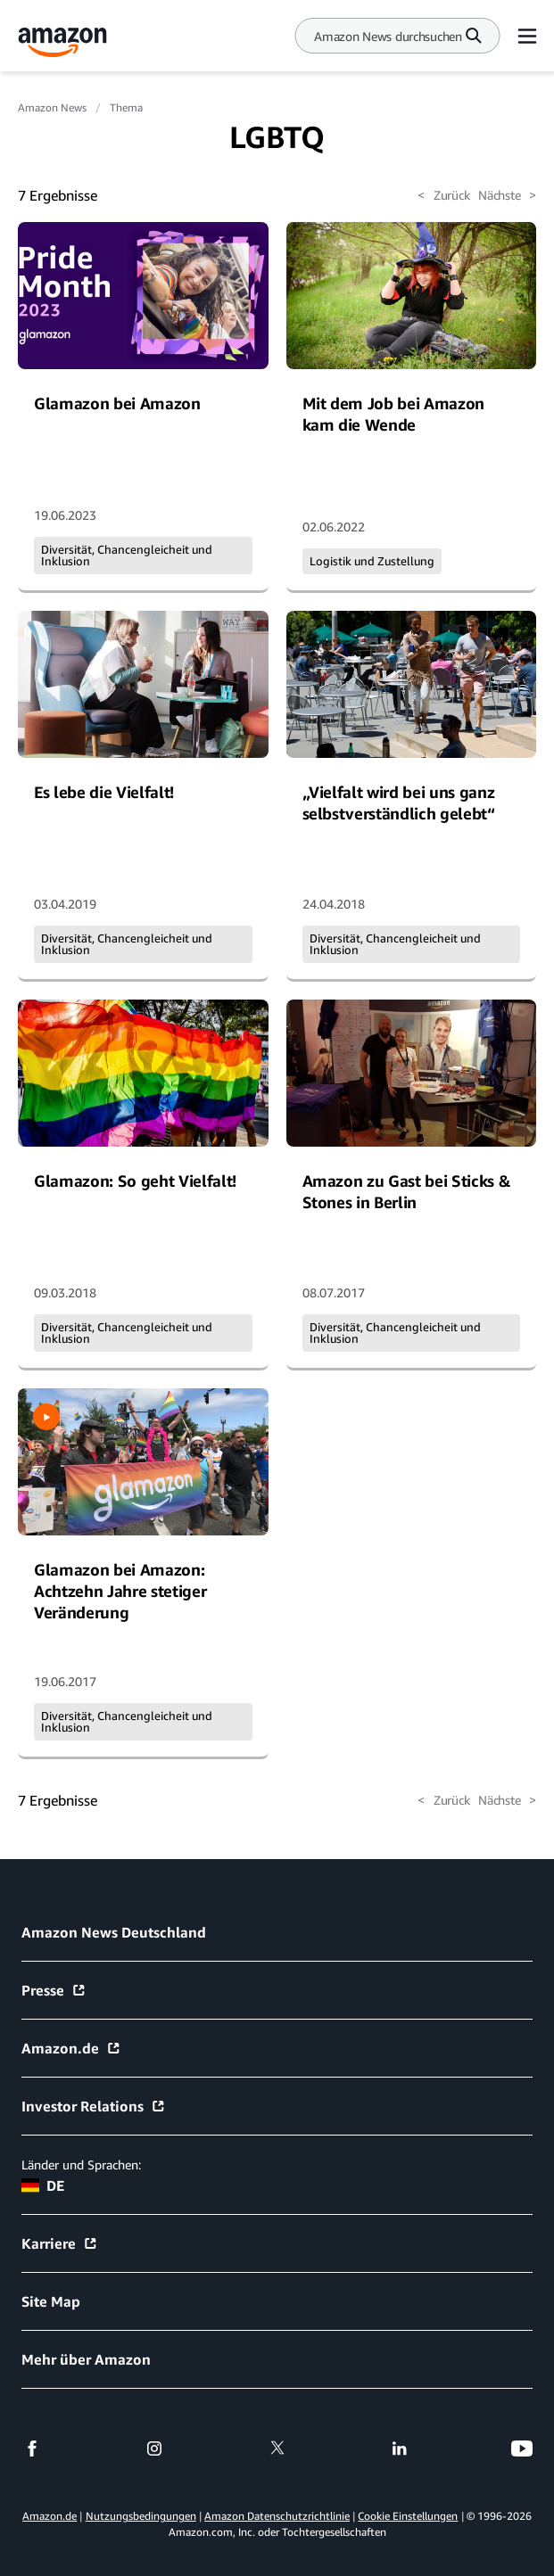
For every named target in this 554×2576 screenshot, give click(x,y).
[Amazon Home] (62, 42)
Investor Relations (93, 2106)
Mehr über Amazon (86, 2359)
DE (42, 2185)
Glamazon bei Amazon (117, 403)
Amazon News (52, 107)
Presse (54, 1990)
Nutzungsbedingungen (141, 2516)
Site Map (50, 2301)
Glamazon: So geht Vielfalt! (135, 1180)
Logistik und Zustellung (372, 561)
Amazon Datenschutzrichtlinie (277, 2516)
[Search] (388, 36)
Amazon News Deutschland (113, 1932)
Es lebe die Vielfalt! (104, 792)
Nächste (507, 195)
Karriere (59, 2243)
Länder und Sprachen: (81, 2164)
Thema (126, 107)
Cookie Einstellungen (408, 2516)
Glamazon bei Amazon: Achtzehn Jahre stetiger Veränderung (120, 1591)
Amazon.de (71, 2048)
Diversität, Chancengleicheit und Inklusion (126, 555)
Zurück (443, 195)
